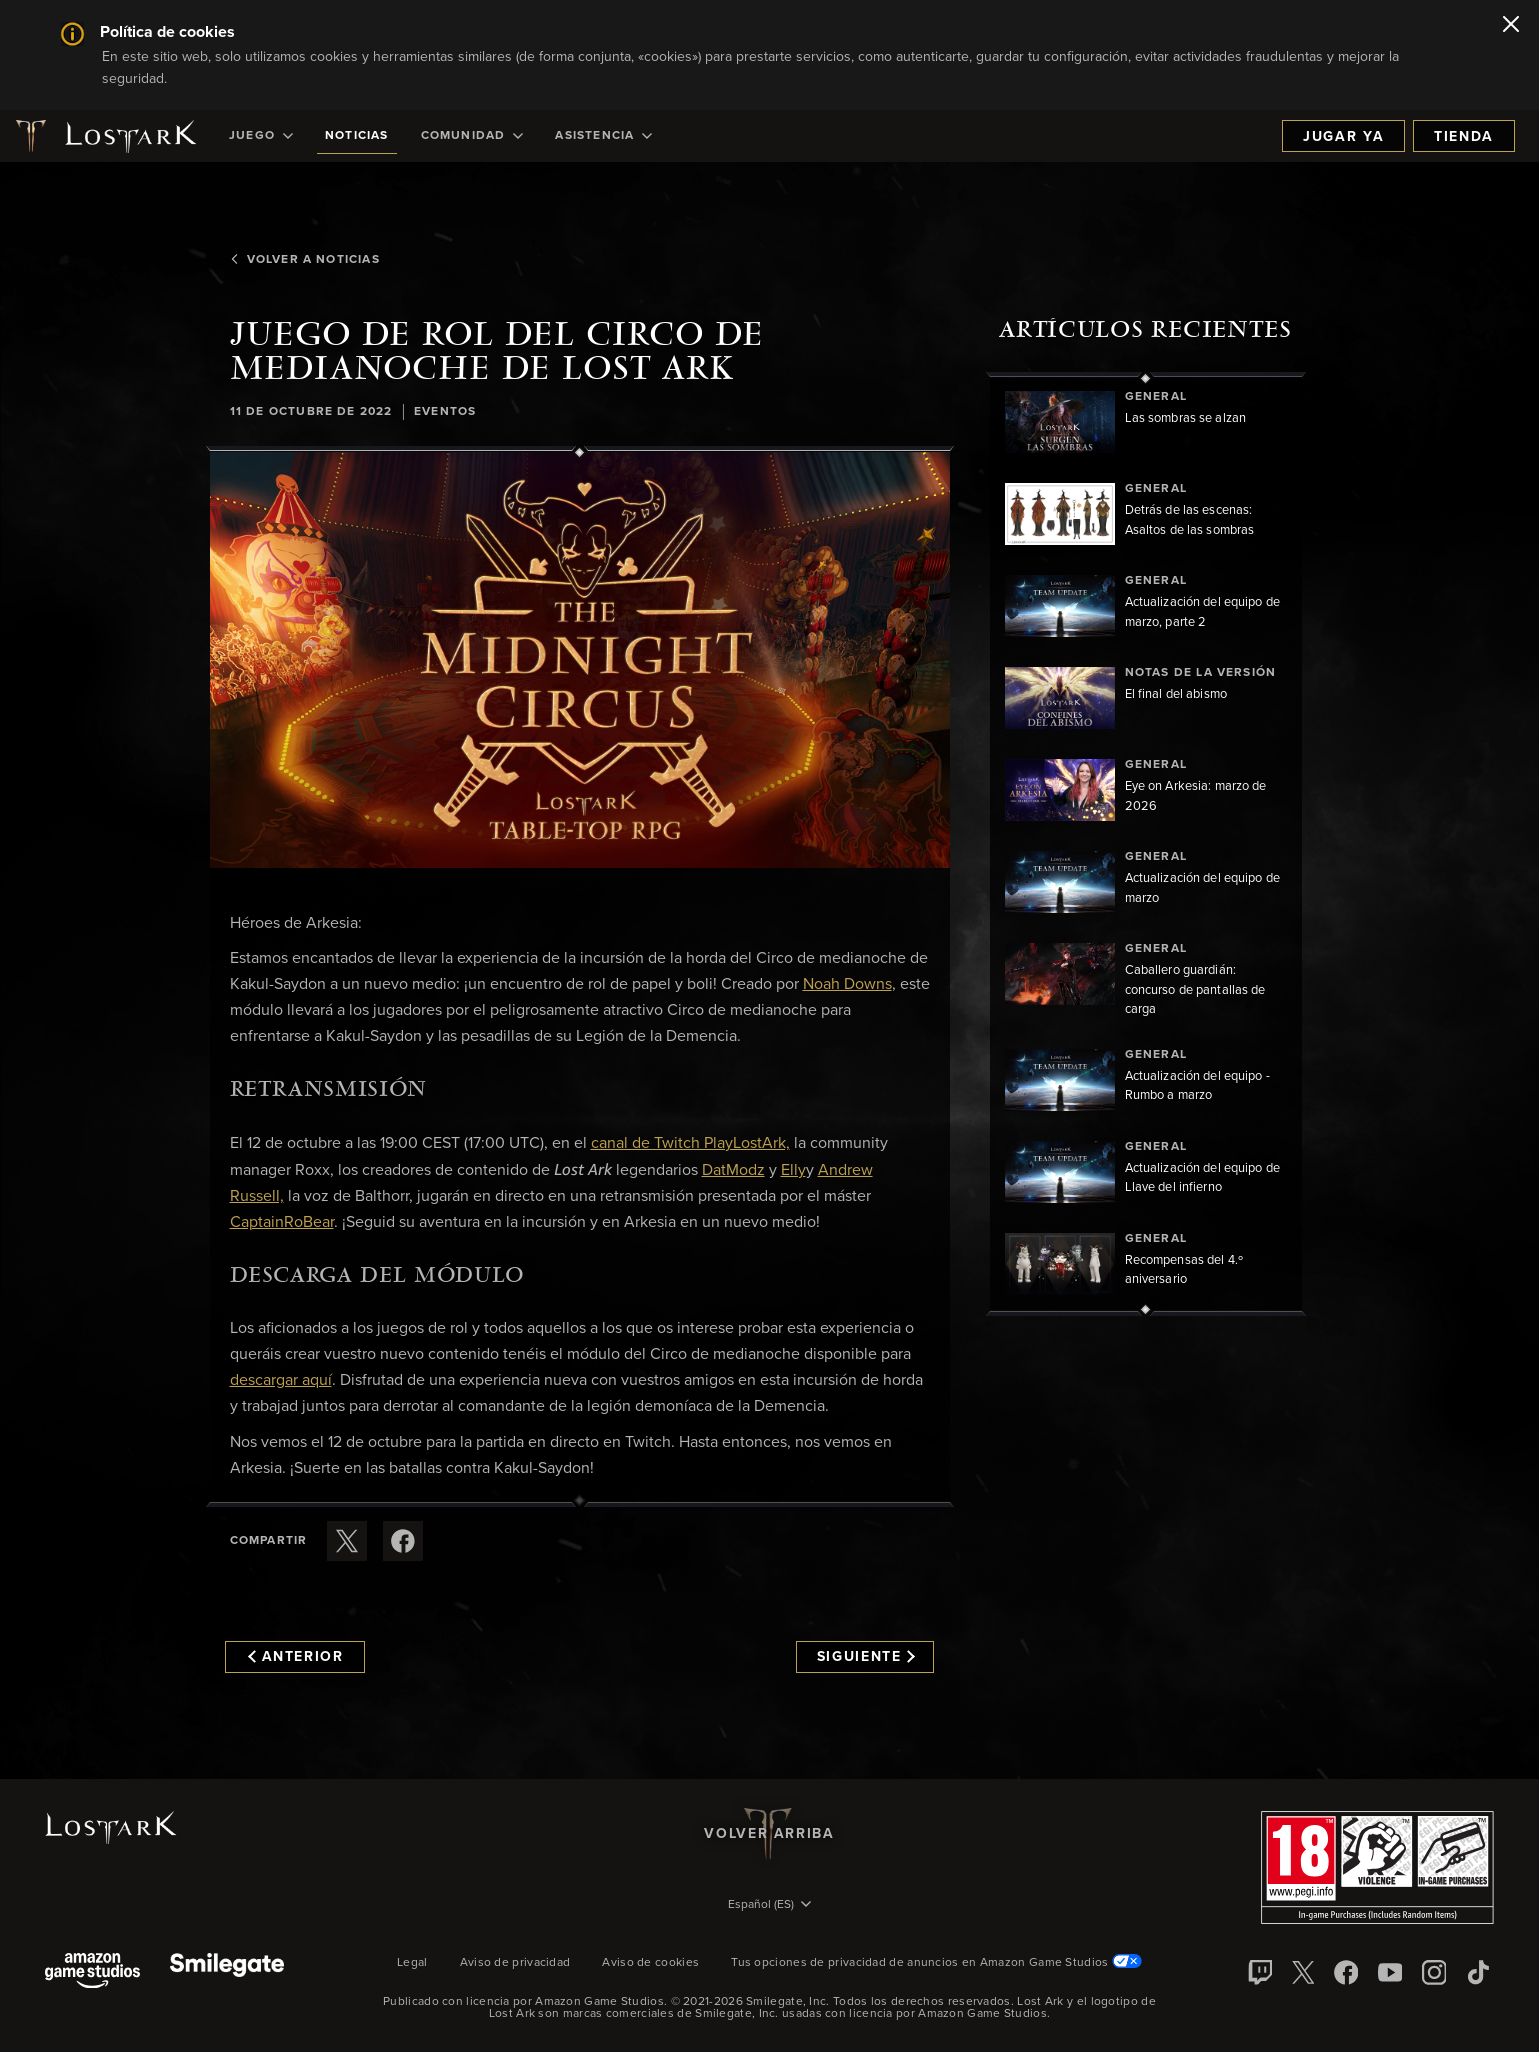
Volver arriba (769, 1834)
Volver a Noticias (304, 260)
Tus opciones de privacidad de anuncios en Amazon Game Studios (936, 1963)
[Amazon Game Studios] (92, 1972)
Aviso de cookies (650, 1963)
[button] (580, 660)
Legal (412, 1963)
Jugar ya (1343, 137)
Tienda (1464, 137)
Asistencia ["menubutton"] (603, 136)
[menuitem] (261, 136)
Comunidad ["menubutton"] (472, 136)
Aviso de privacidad (515, 1963)
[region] (1146, 844)
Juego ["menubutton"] (261, 136)
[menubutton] (770, 1906)
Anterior (296, 1657)
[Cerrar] (1511, 26)
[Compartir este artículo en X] (347, 1541)
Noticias (357, 136)
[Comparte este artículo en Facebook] (403, 1541)
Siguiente (866, 1657)
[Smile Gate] (227, 1972)
